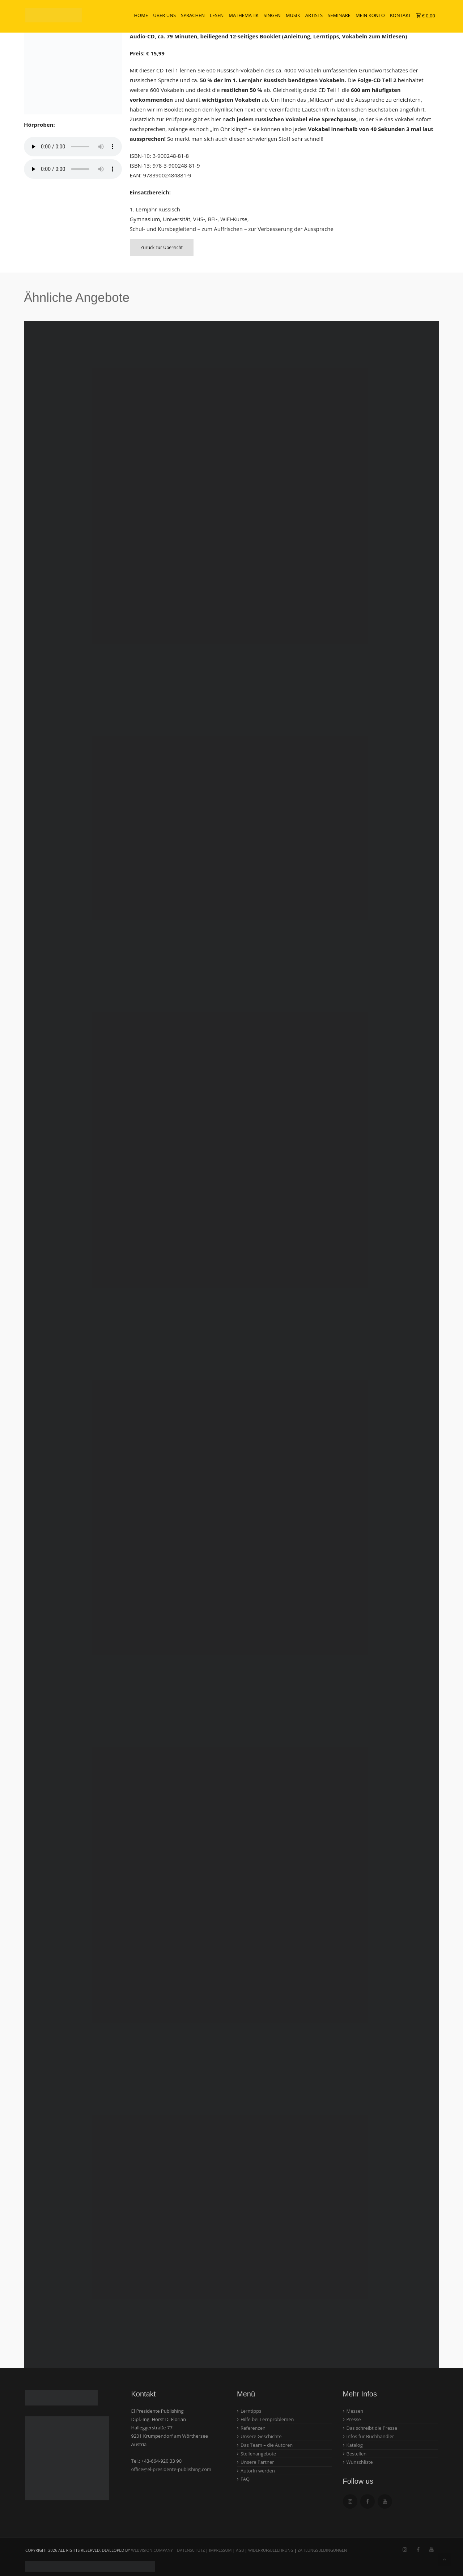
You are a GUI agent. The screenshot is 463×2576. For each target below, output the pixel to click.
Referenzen (253, 2428)
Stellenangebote (258, 2453)
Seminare (339, 16)
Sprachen (193, 16)
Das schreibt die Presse (372, 2428)
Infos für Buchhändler (370, 2436)
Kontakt (400, 16)
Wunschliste (360, 2462)
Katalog (355, 2445)
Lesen (217, 16)
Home (141, 16)
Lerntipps (251, 2411)
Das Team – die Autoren (267, 2445)
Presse (354, 2419)
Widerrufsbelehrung (270, 2550)
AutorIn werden (258, 2470)
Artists (314, 16)
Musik (293, 16)
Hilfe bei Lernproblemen (267, 2419)
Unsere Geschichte (261, 2436)
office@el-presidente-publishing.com (171, 2469)
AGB (240, 2550)
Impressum (220, 2550)
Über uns (164, 16)
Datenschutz (191, 2550)
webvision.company (152, 2550)
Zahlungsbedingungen (322, 2550)
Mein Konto (370, 16)
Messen (355, 2411)
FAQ (245, 2479)
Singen (272, 16)
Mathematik (244, 16)
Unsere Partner (257, 2462)
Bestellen (357, 2453)
